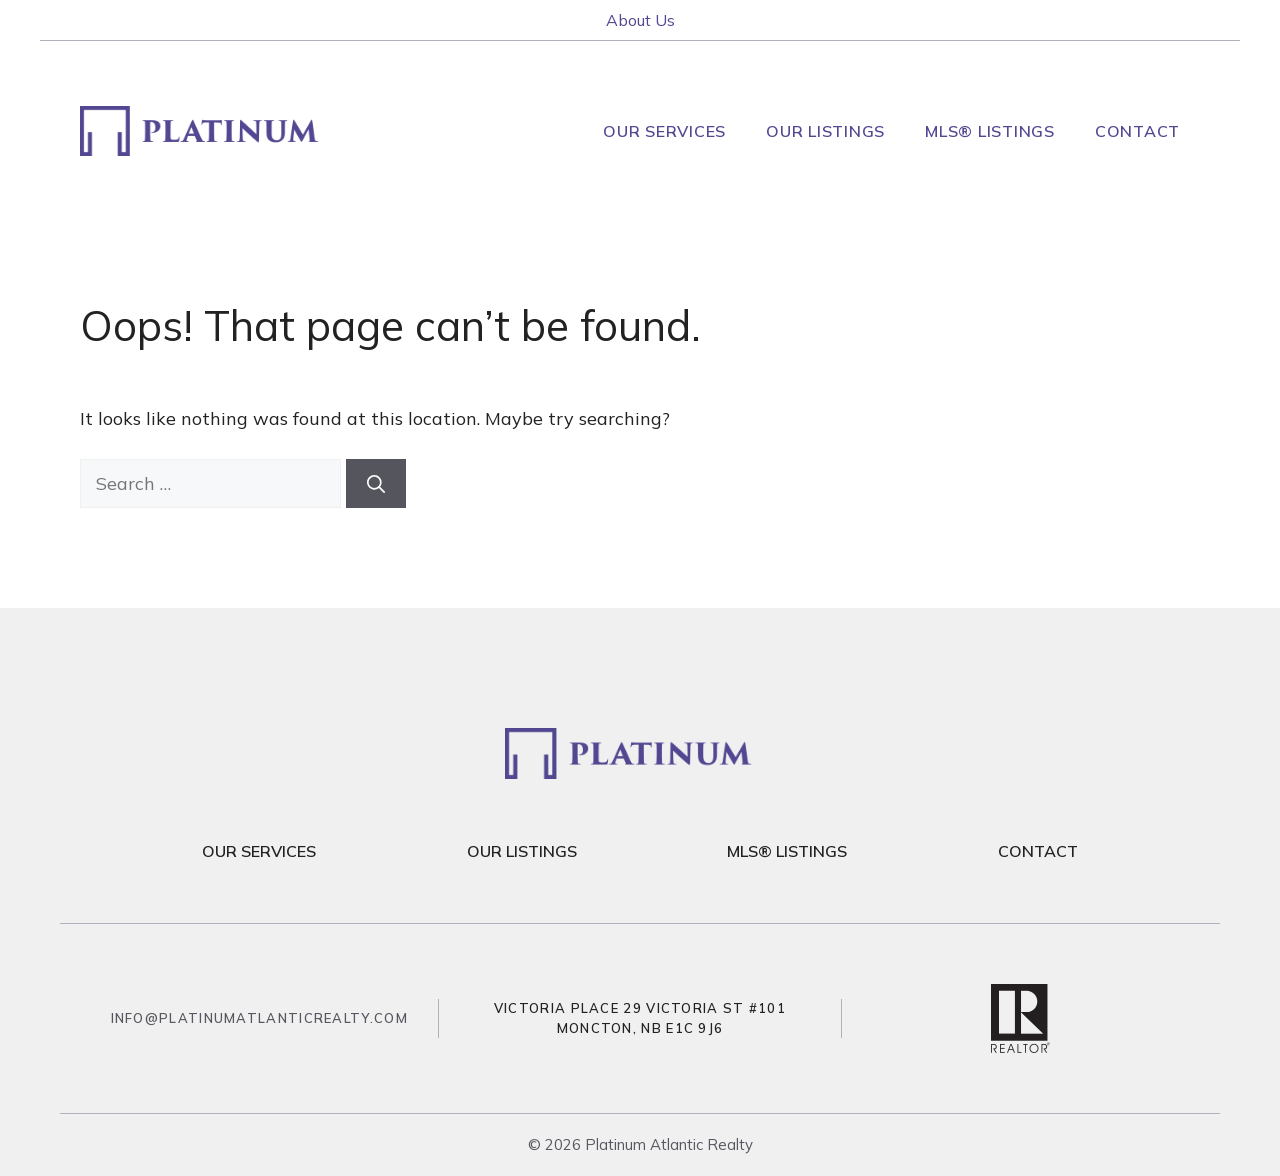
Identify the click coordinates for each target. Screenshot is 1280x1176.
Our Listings (825, 131)
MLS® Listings (990, 131)
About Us (640, 20)
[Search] (376, 483)
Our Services (664, 131)
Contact (1137, 131)
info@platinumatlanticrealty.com (259, 1018)
